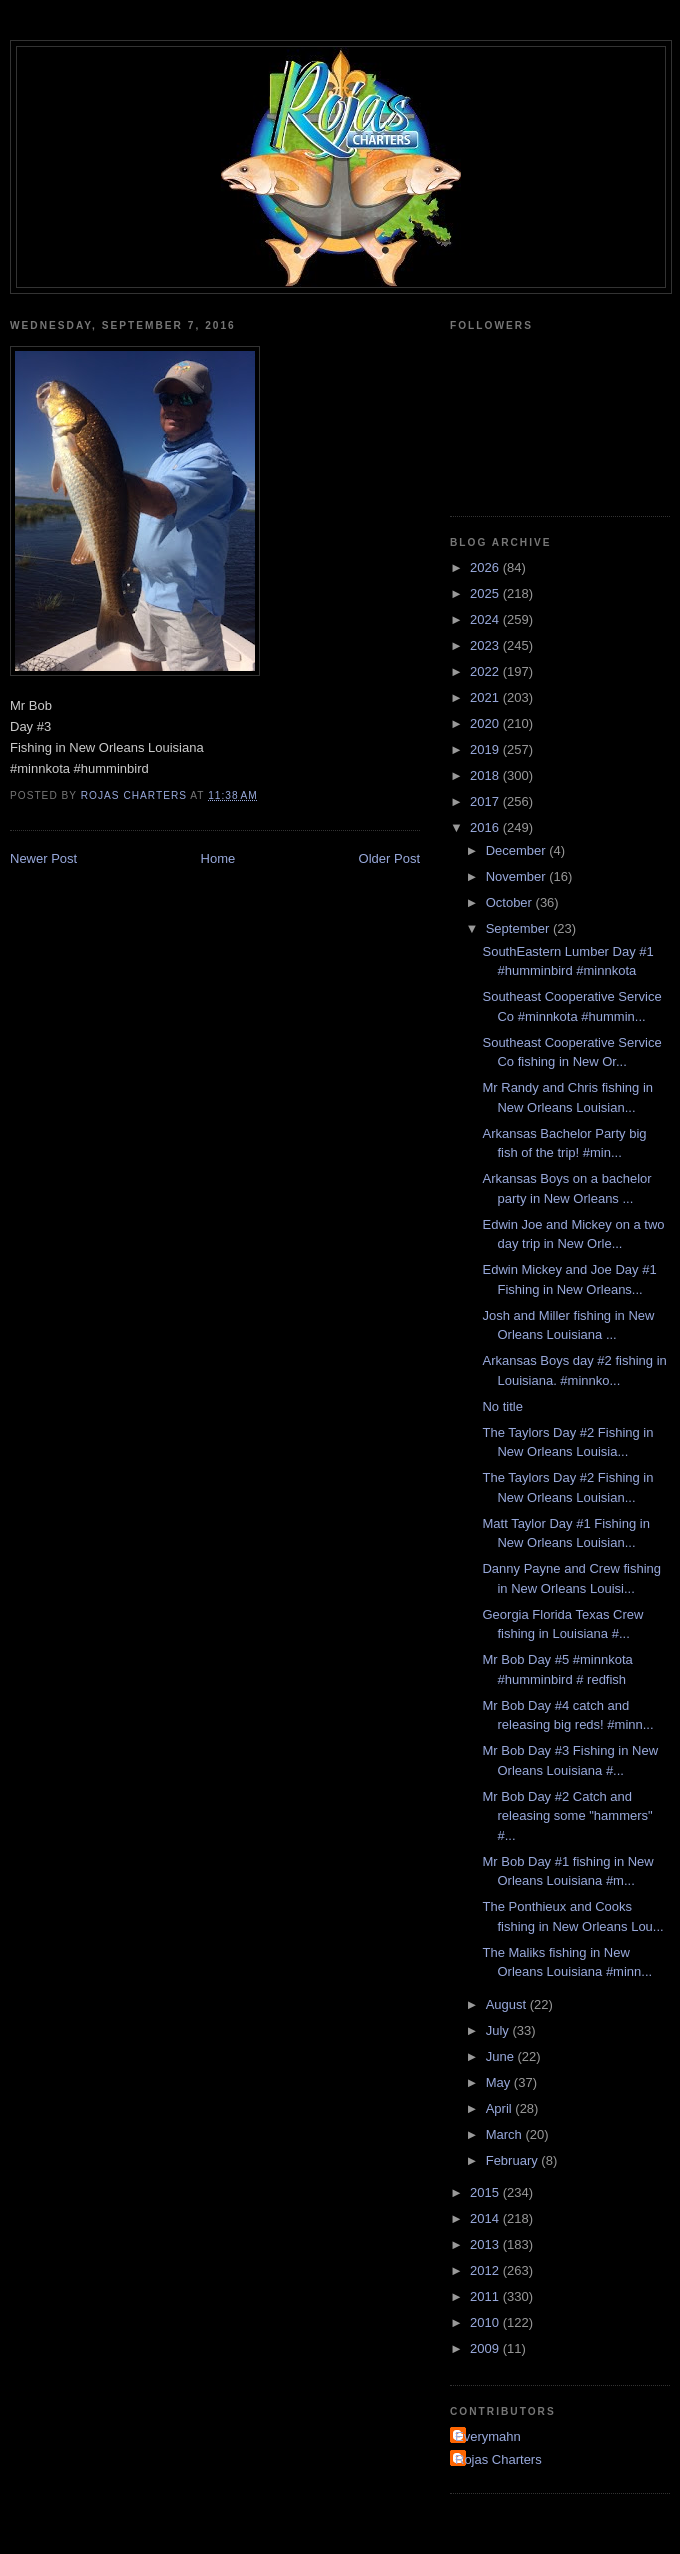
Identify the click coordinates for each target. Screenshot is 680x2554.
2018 (486, 775)
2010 (486, 2322)
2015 (486, 2192)
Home (218, 858)
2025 (486, 593)
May (500, 2082)
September (519, 928)
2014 (486, 2218)
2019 (486, 749)
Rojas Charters (498, 2459)
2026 (486, 567)
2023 (486, 645)
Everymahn (488, 2436)
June (502, 2056)
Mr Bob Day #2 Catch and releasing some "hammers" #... (567, 1816)
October (511, 902)
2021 (486, 697)
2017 (486, 801)
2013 (486, 2244)
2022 (486, 671)
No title (502, 1406)
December (518, 850)
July (499, 2030)
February (514, 2160)
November (518, 876)
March (506, 2134)
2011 (486, 2296)
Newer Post (43, 858)
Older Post (389, 858)
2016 (486, 827)
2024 (486, 619)
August (508, 2004)
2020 (486, 723)
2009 (486, 2348)
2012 (486, 2270)
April (501, 2108)
